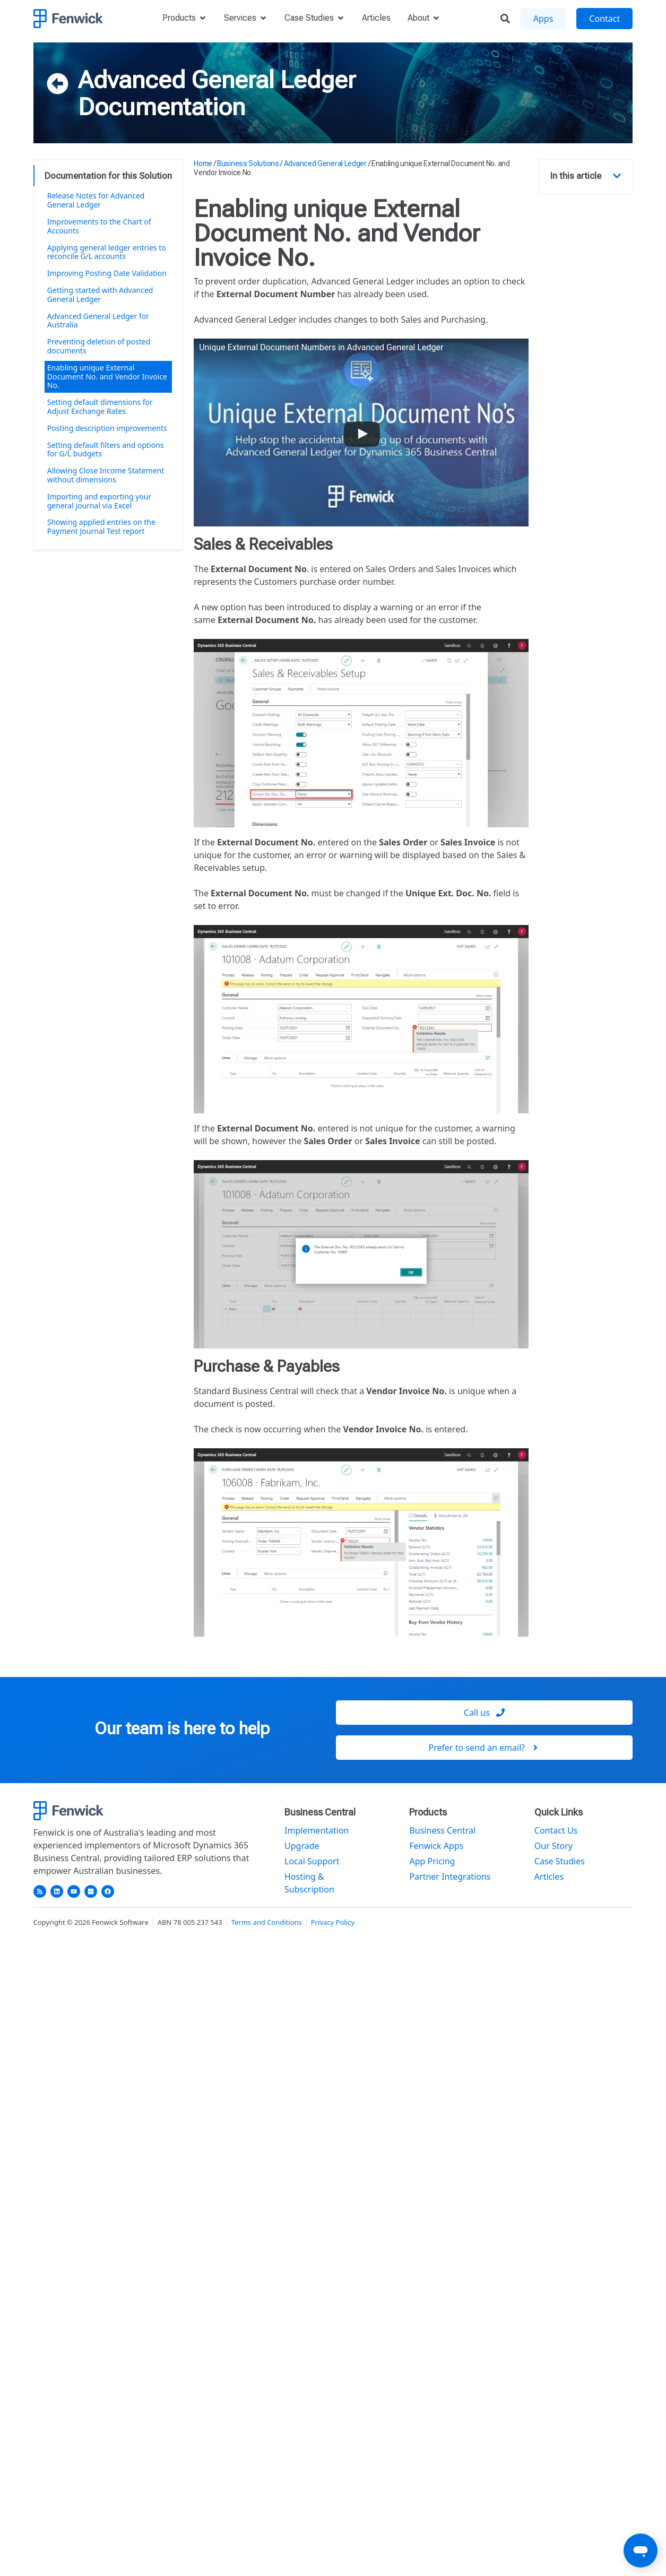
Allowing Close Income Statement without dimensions (106, 475)
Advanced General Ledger (217, 79)
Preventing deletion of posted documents (99, 346)
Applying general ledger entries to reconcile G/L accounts (106, 252)
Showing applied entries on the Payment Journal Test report (101, 526)
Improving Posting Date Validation (107, 273)
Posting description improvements (107, 428)
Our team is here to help (182, 1728)
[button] (616, 175)
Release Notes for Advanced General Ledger (96, 200)
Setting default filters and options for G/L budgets (105, 449)
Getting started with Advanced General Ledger (100, 294)
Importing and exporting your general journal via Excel (99, 501)
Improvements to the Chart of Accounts (99, 226)
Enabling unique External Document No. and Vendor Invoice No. (107, 376)
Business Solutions (248, 163)
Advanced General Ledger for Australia (98, 320)
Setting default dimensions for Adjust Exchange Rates (100, 406)
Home (203, 163)
